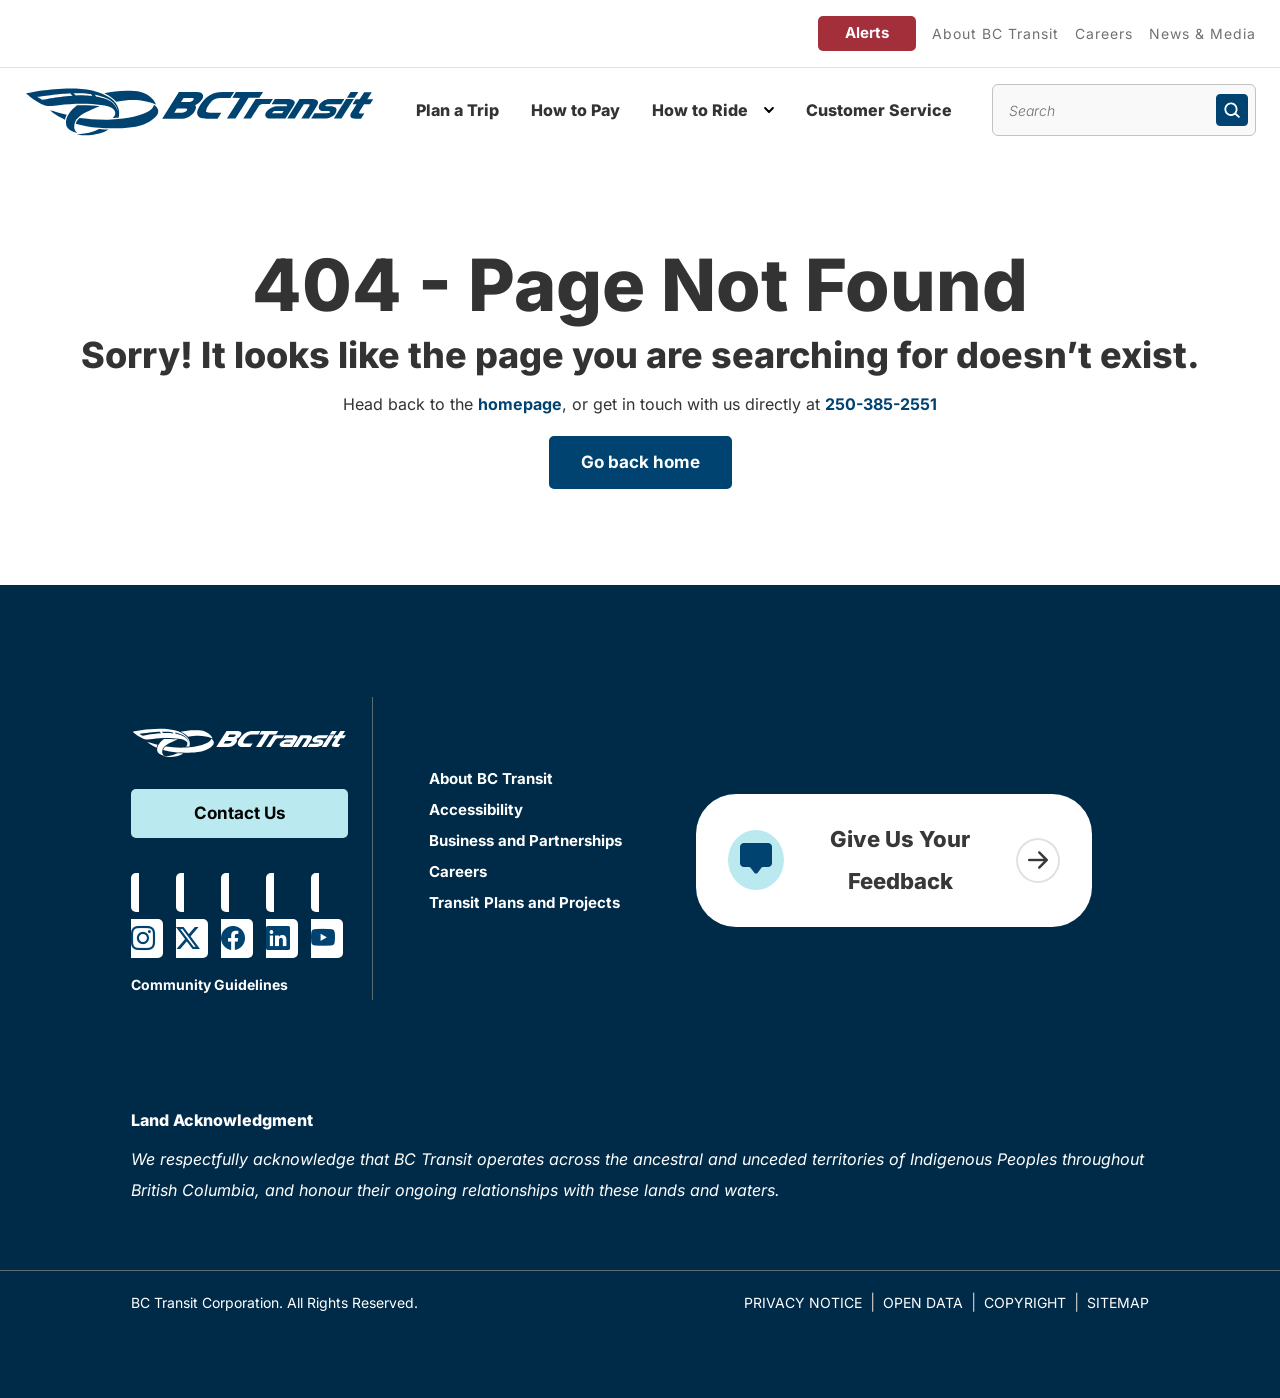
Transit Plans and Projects (524, 902)
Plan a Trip (457, 110)
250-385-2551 (881, 404)
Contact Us (240, 813)
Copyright (1025, 1302)
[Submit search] (1232, 110)
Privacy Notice (803, 1302)
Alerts (867, 32)
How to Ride (700, 110)
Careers (1104, 33)
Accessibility (476, 809)
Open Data (923, 1302)
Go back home (640, 462)
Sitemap (1118, 1302)
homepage (520, 404)
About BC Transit (995, 33)
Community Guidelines (209, 984)
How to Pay (575, 110)
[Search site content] (1124, 110)
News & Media (1202, 33)
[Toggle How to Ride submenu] (769, 110)
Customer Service (879, 110)
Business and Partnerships (525, 840)
